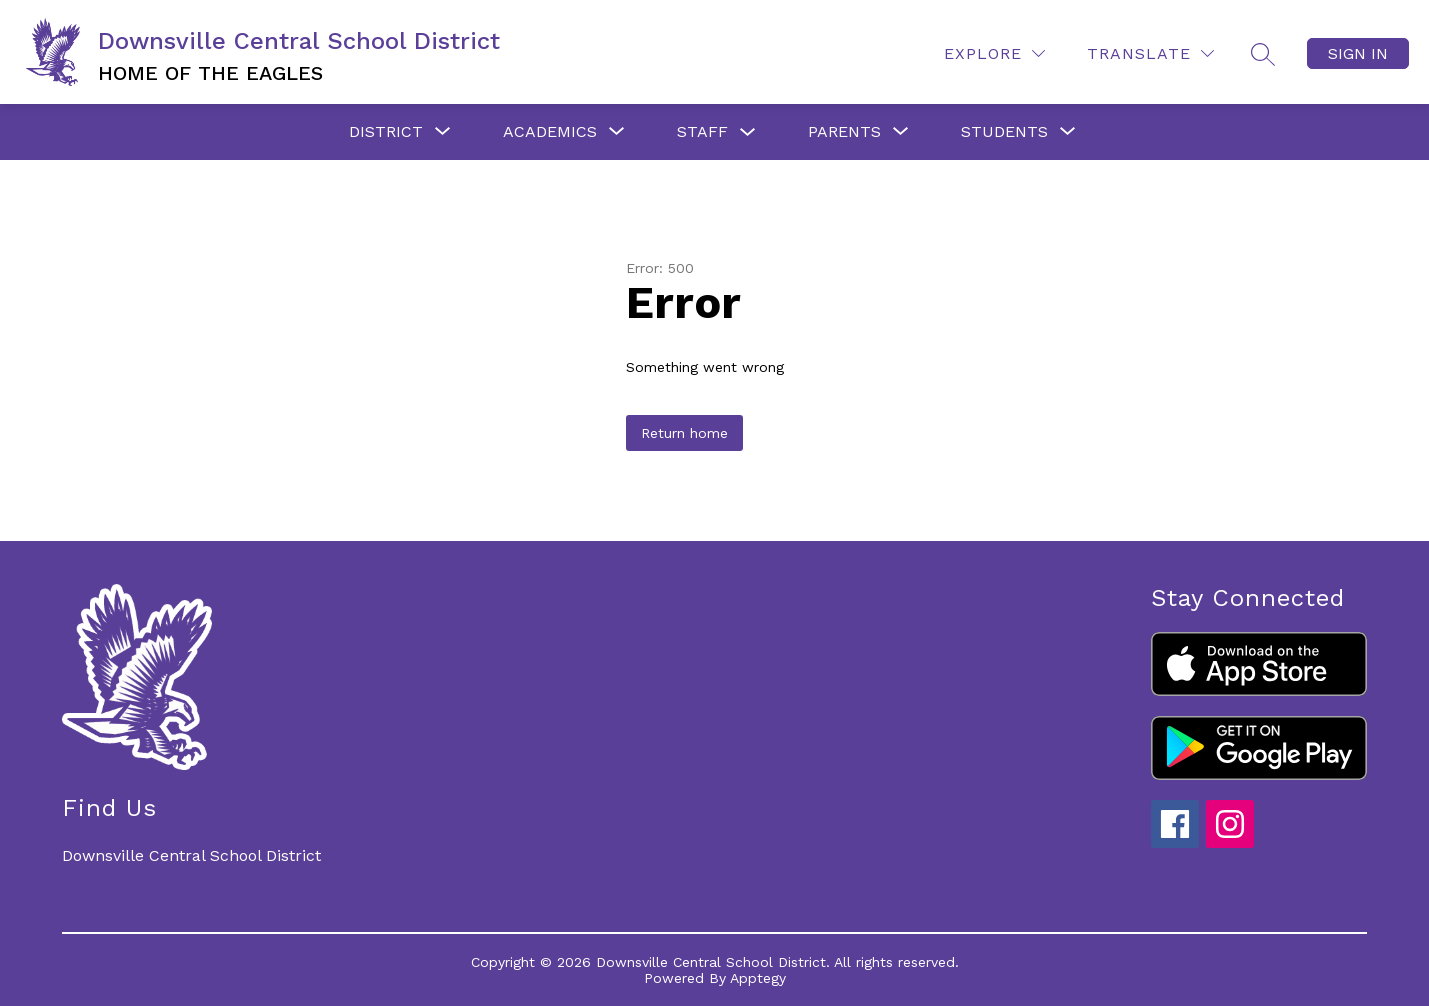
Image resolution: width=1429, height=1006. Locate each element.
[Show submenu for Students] (1004, 132)
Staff (702, 131)
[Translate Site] (1150, 53)
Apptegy (758, 978)
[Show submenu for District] (386, 132)
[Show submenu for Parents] (844, 132)
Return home (684, 433)
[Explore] (994, 53)
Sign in (1358, 53)
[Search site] (1263, 54)
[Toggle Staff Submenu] (748, 132)
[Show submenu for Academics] (550, 132)
